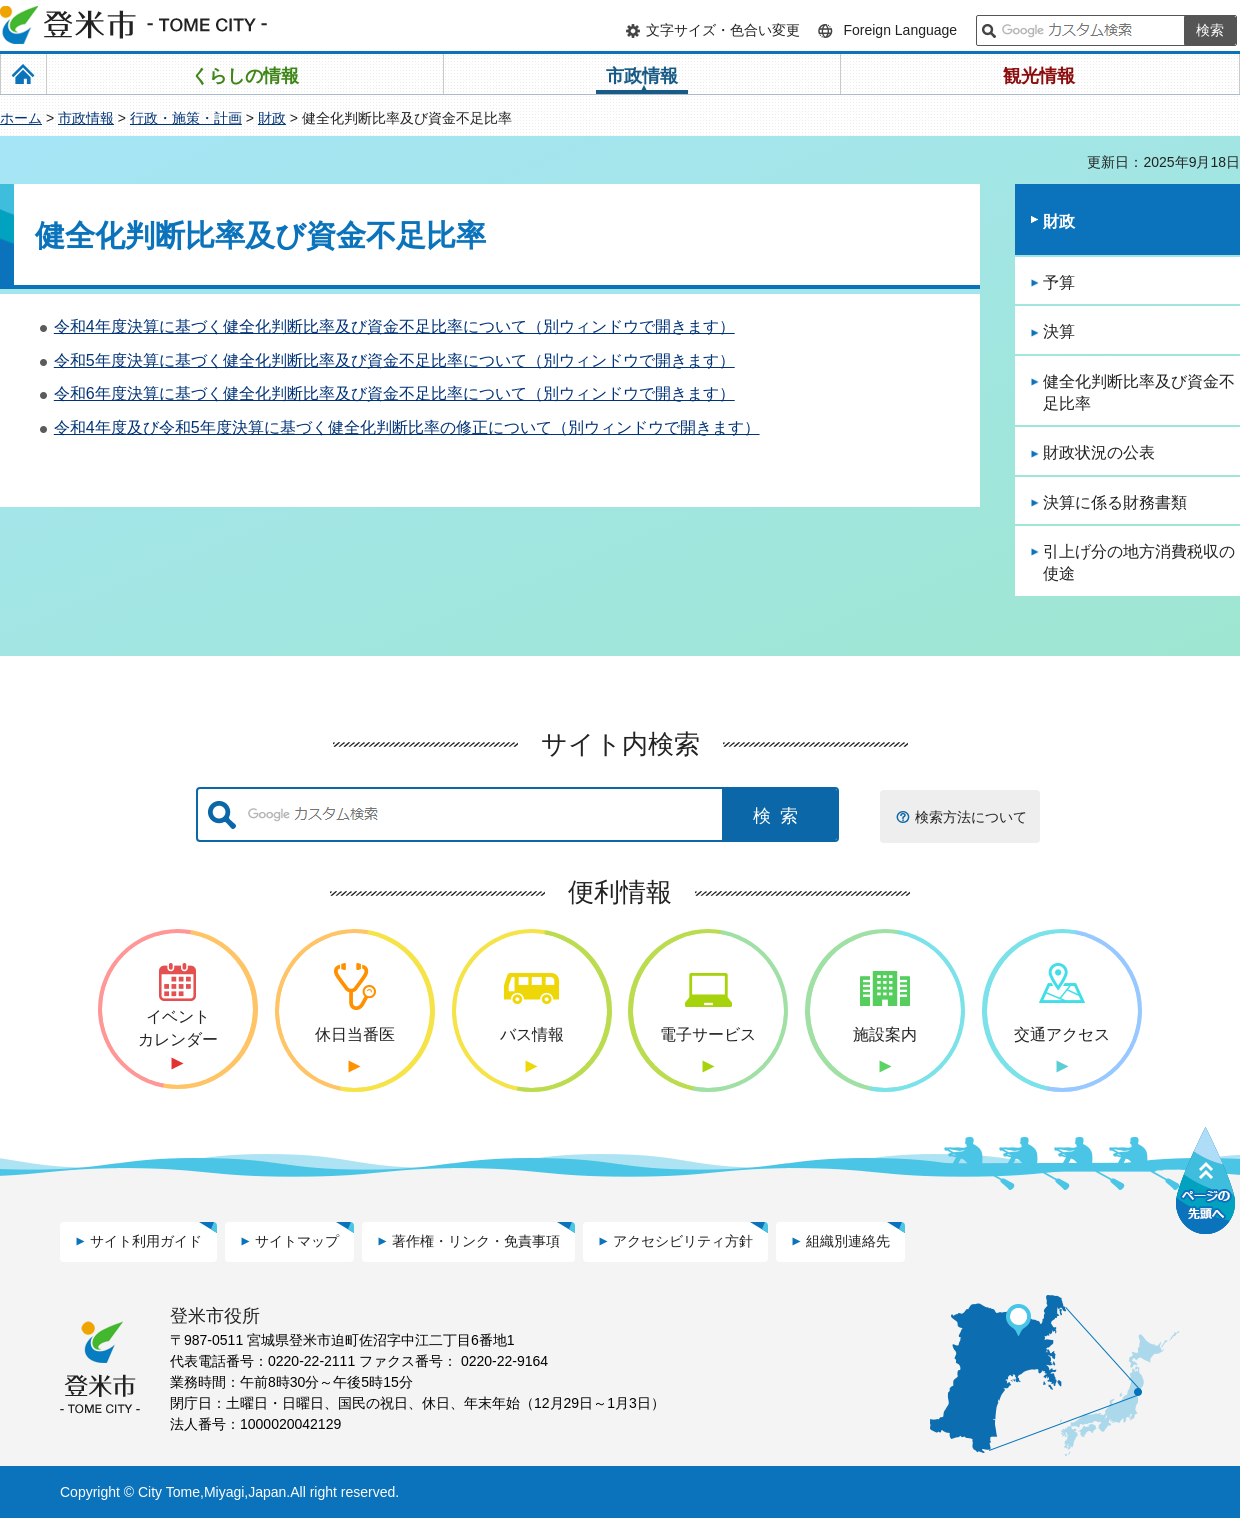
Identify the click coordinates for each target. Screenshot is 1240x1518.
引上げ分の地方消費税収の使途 (1139, 562)
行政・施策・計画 (186, 118)
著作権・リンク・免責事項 (476, 1241)
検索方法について (971, 817)
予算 (1059, 282)
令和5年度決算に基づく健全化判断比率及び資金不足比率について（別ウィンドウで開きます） (394, 360)
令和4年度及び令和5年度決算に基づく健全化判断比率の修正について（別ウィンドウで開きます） (407, 427)
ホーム (21, 118)
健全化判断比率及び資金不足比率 (1139, 392)
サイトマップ (297, 1241)
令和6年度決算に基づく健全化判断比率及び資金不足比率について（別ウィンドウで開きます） (394, 393)
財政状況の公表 (1099, 452)
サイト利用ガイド (146, 1241)
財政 (272, 118)
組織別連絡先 (848, 1241)
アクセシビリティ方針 (683, 1241)
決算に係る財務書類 (1115, 502)
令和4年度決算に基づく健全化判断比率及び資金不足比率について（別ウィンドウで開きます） (394, 326)
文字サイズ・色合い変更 (723, 30)
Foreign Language (900, 30)
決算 (1059, 331)
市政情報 (86, 118)
